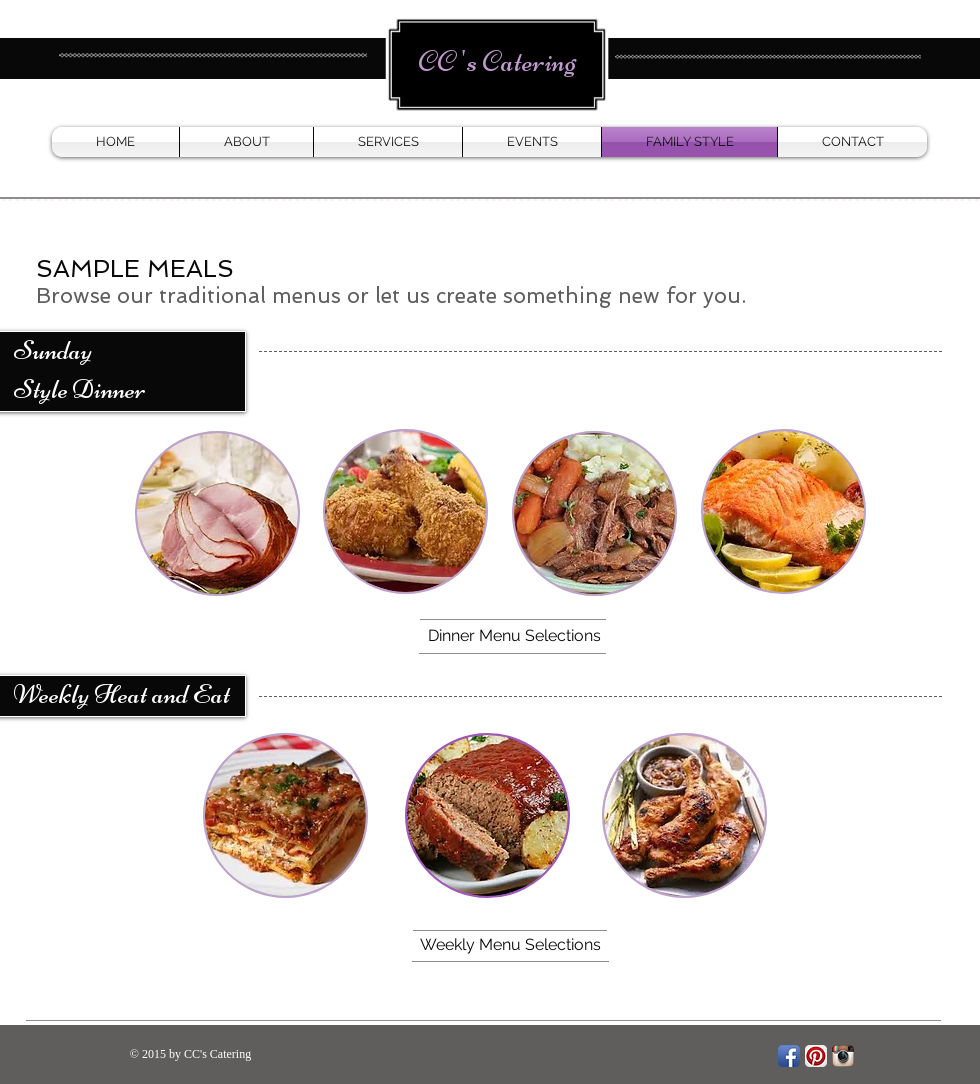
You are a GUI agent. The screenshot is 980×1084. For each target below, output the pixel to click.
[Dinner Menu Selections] (514, 636)
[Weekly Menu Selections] (510, 946)
